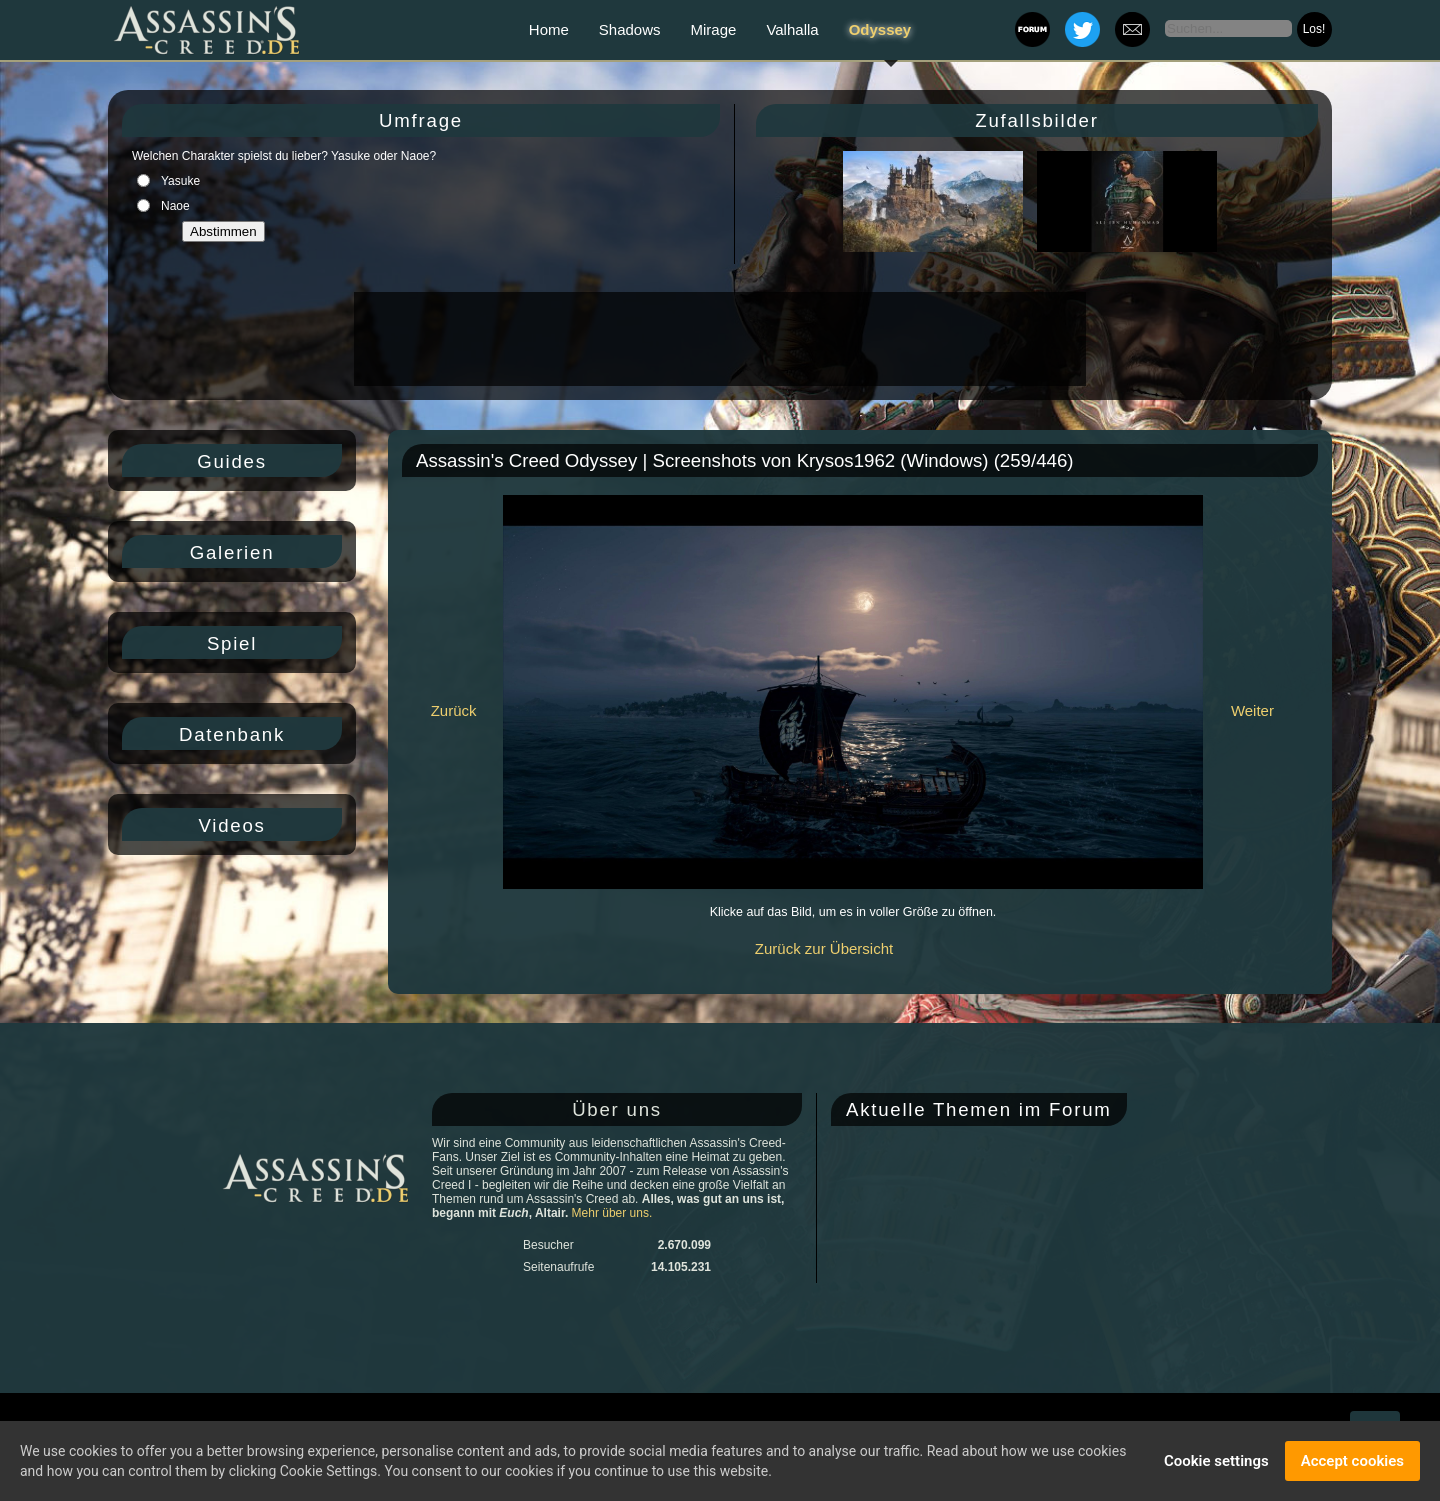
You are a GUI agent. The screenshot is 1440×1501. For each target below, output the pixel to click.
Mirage (714, 29)
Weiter (1252, 710)
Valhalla (792, 29)
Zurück (454, 710)
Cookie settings (1216, 1461)
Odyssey (880, 29)
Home (549, 29)
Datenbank (232, 734)
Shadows (630, 29)
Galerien (232, 552)
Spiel (232, 643)
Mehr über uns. (612, 1213)
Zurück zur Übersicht (824, 948)
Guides (232, 461)
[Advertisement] (718, 339)
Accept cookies (1352, 1461)
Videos (231, 825)
